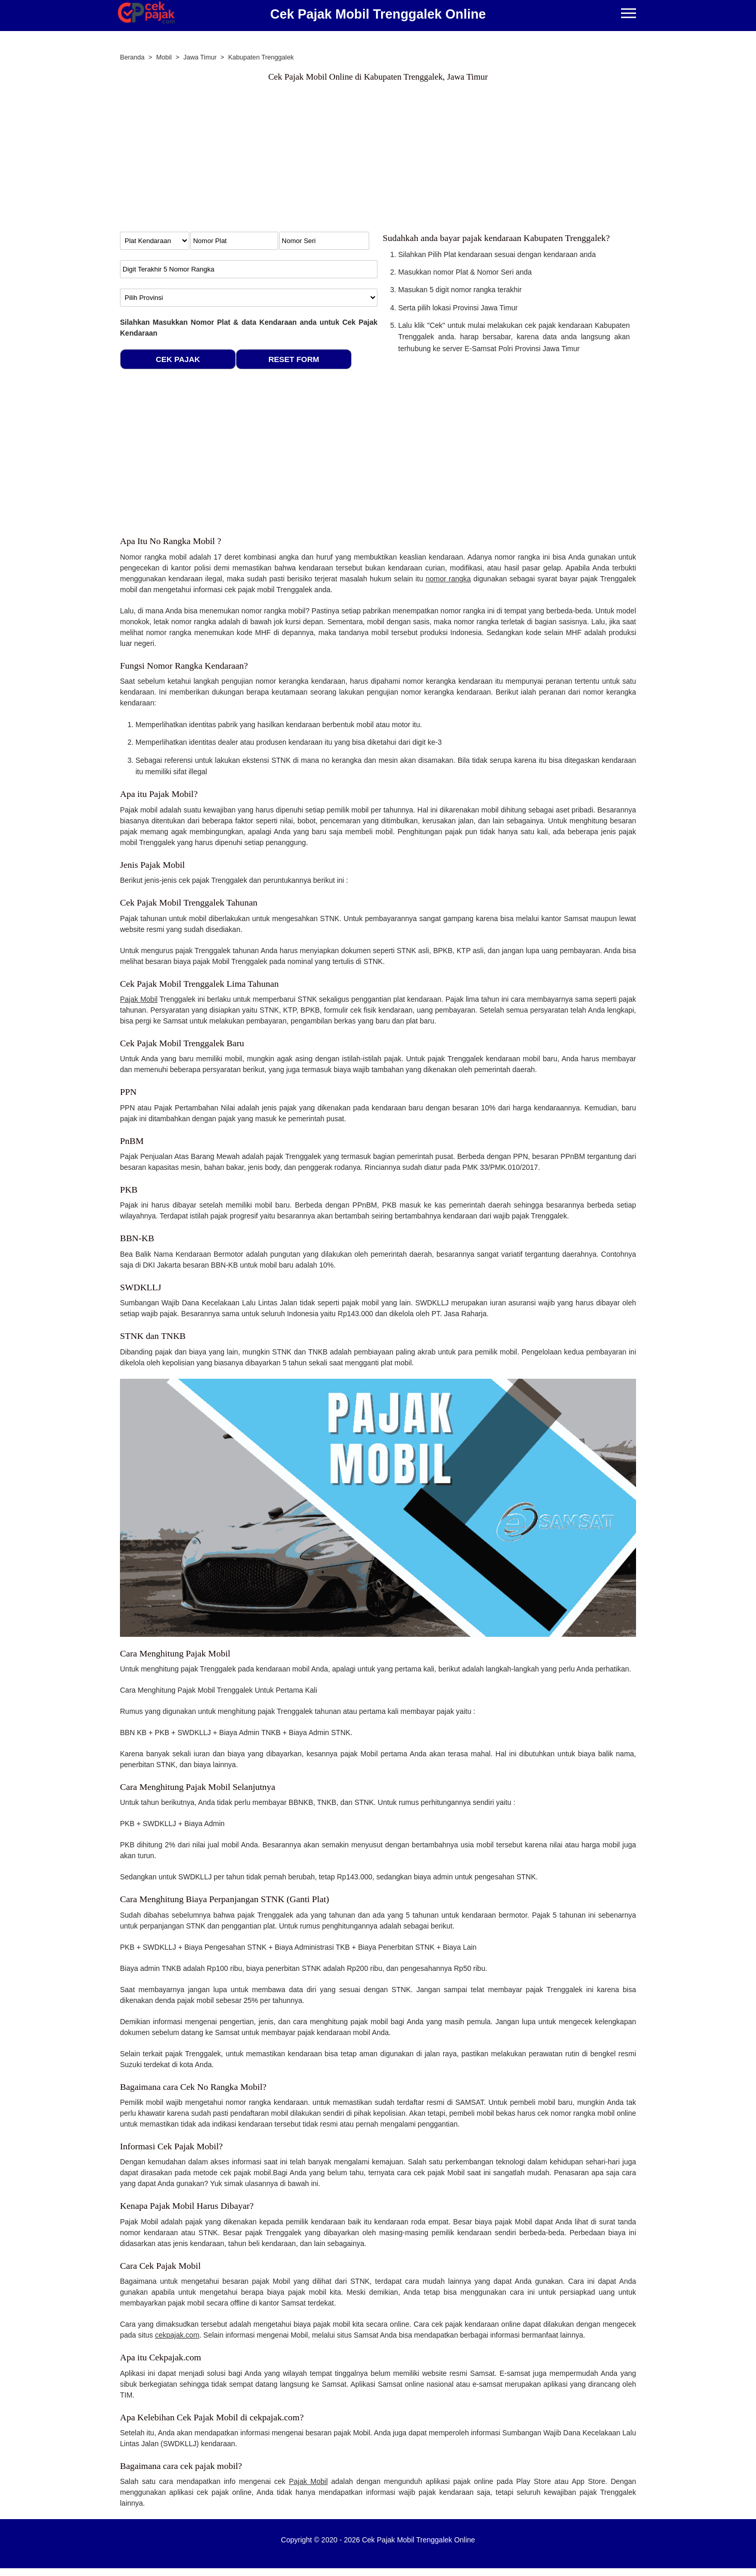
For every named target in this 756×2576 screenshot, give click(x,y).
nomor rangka (448, 579)
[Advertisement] (378, 159)
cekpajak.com (177, 2335)
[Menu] (628, 14)
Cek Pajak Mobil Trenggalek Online (378, 14)
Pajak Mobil (139, 999)
